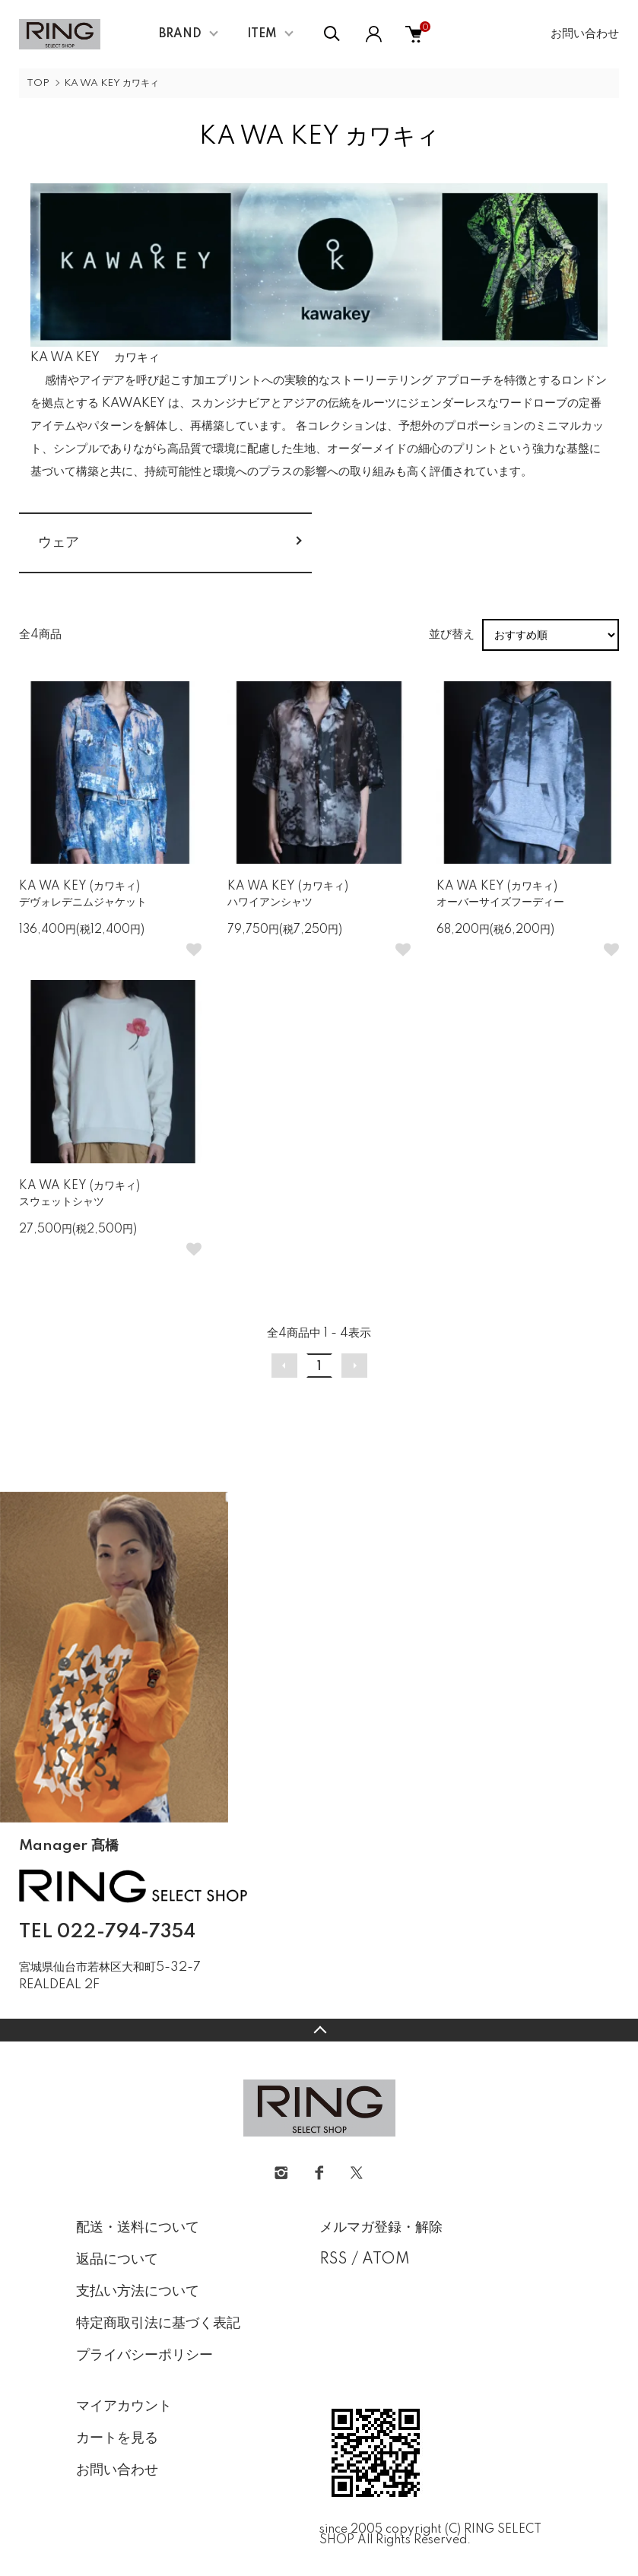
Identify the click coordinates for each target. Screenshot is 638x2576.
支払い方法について (137, 2291)
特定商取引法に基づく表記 (158, 2323)
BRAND (180, 34)
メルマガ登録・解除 (381, 2227)
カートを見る (117, 2438)
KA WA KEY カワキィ (111, 83)
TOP (38, 83)
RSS (333, 2259)
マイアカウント (124, 2406)
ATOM (386, 2259)
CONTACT (95, 2007)
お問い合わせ (585, 33)
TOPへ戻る (319, 2030)
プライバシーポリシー (144, 2355)
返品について (117, 2259)
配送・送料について (137, 2227)
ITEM (262, 34)
